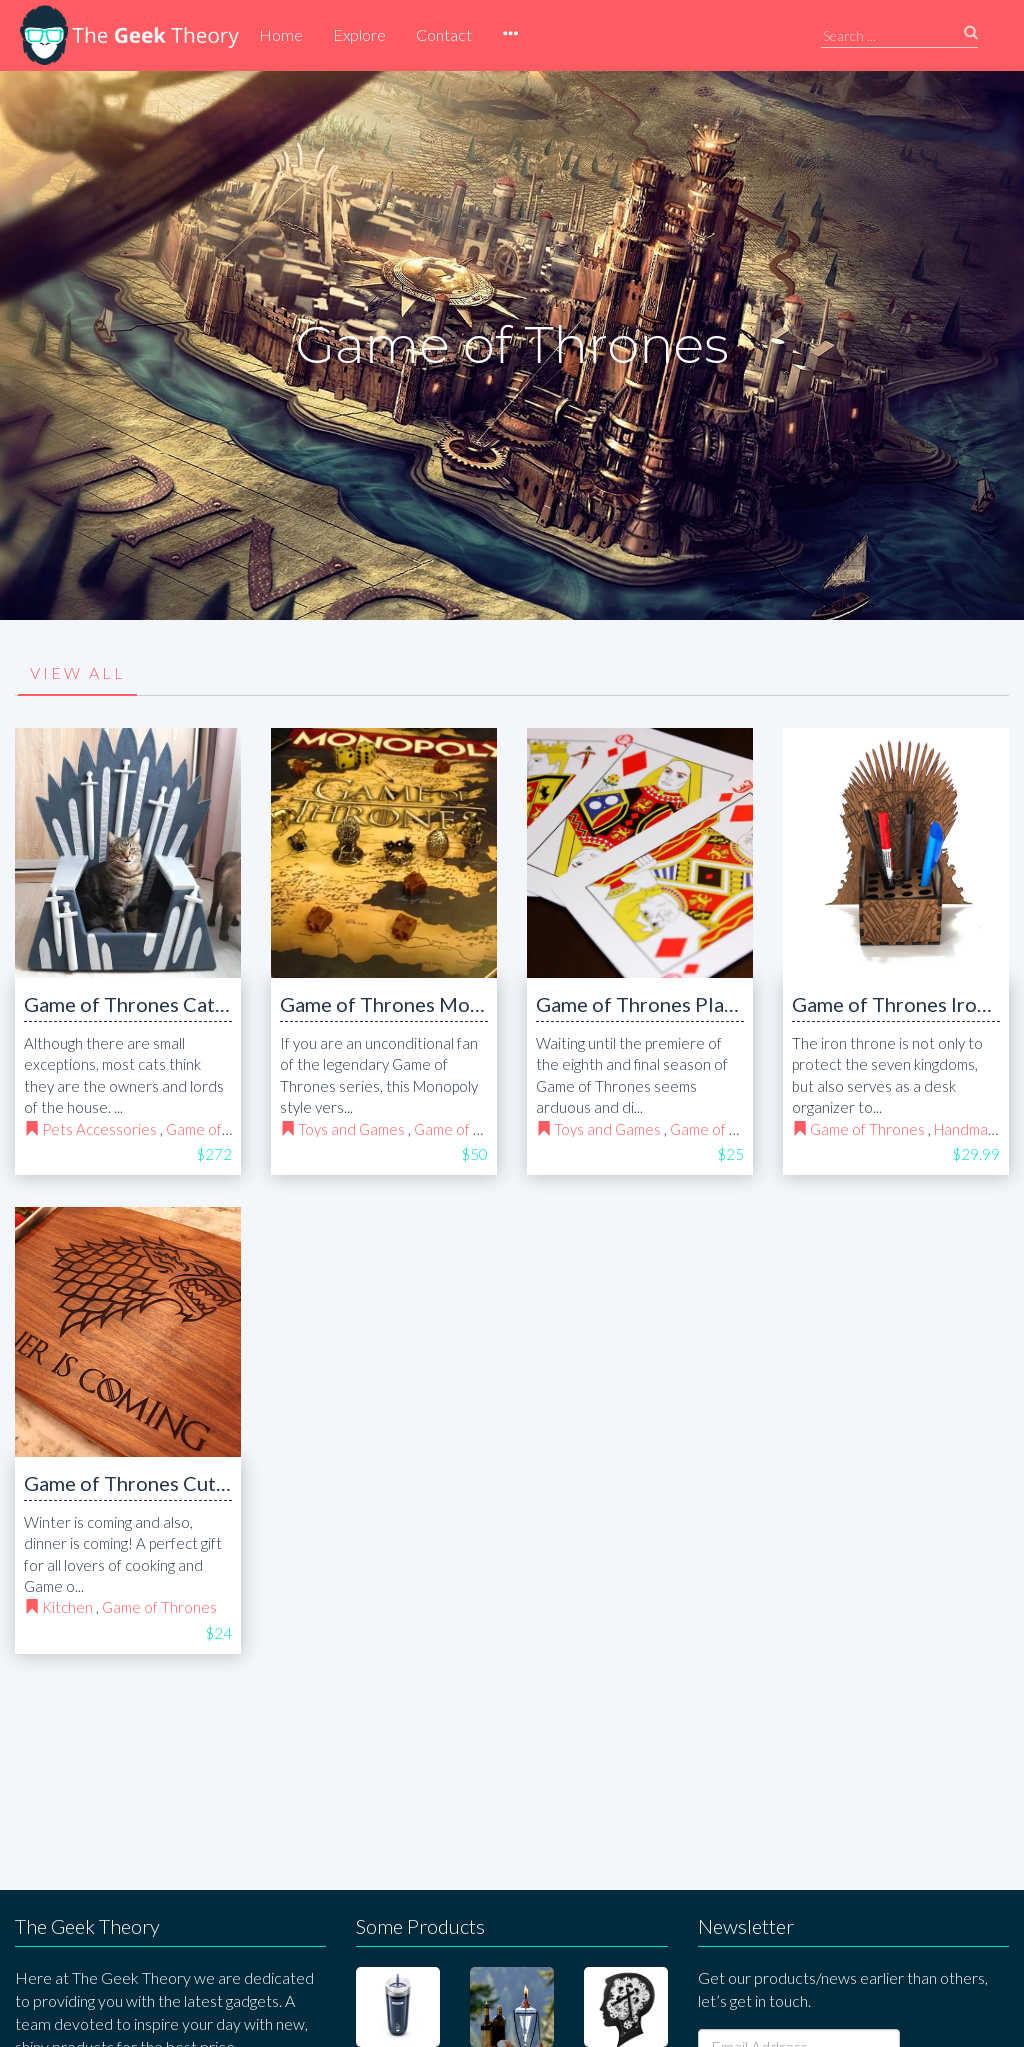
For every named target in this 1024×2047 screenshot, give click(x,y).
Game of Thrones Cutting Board (167, 1483)
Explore (359, 34)
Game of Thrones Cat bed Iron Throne (194, 1004)
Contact (444, 34)
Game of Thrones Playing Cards (677, 1004)
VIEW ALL (78, 672)
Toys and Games (351, 1129)
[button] (510, 35)
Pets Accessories (99, 1129)
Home (281, 34)
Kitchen (67, 1607)
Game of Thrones (223, 1129)
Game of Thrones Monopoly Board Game (463, 1004)
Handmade (970, 1129)
